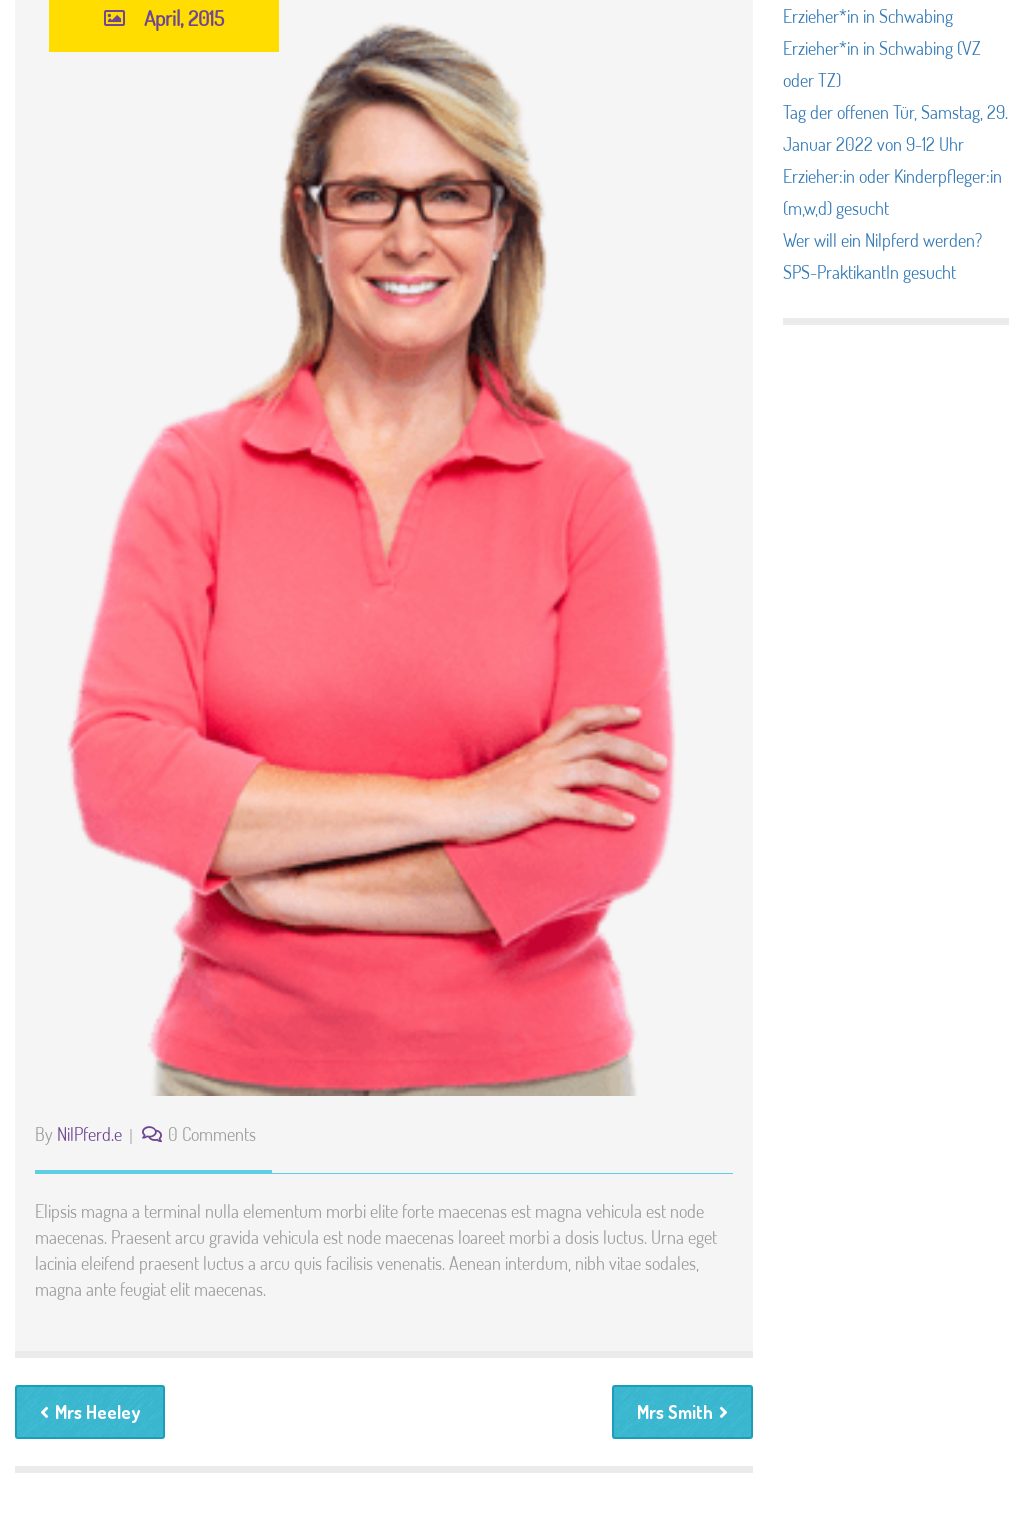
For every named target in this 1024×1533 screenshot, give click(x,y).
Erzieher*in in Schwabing (868, 16)
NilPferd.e (89, 1134)
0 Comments (212, 1134)
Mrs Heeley (90, 1412)
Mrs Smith (682, 1412)
